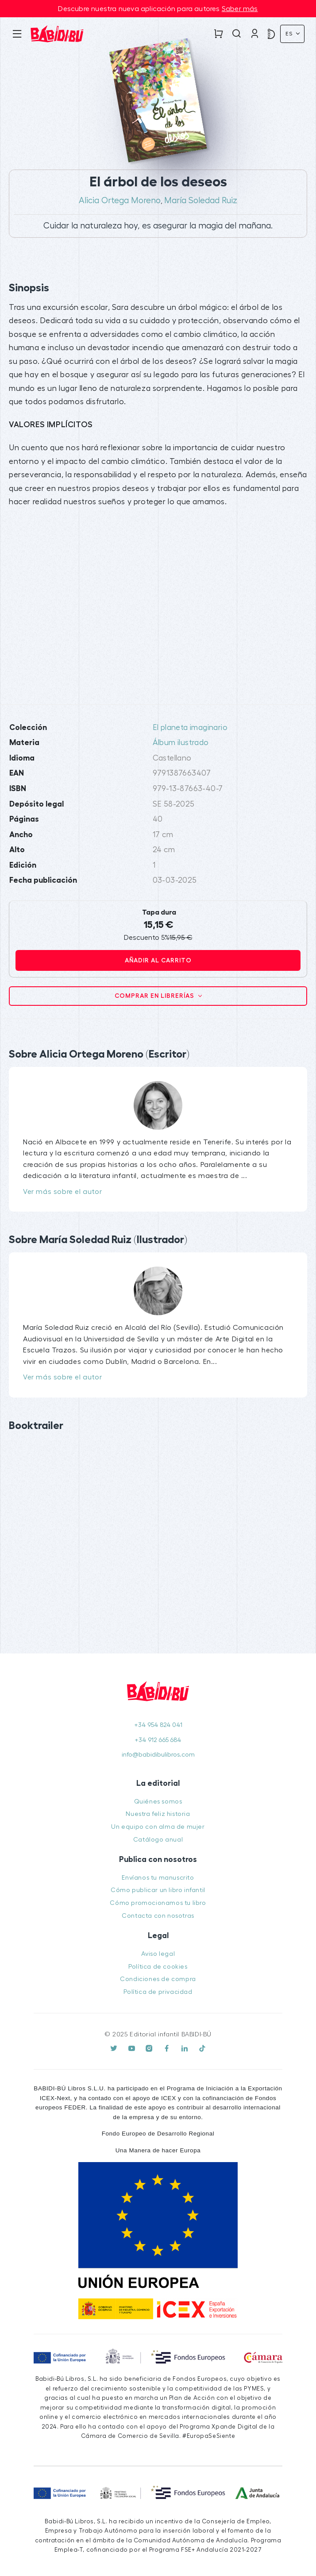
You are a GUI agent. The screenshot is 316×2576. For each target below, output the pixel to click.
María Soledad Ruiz (200, 200)
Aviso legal (158, 1953)
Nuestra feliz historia (158, 1814)
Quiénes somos (158, 1801)
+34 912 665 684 (158, 1740)
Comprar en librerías (155, 996)
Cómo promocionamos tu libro (158, 1903)
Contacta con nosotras (158, 1915)
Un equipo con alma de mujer (157, 1826)
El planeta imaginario (190, 727)
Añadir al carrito (158, 960)
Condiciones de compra (158, 1979)
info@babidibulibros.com (158, 1754)
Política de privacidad (157, 1992)
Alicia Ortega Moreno (120, 200)
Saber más (240, 8)
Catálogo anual (158, 1839)
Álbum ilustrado (181, 742)
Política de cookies (157, 1966)
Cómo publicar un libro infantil (158, 1890)
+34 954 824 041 (158, 1725)
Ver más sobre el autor (62, 1191)
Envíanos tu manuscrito (158, 1877)
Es (289, 33)
